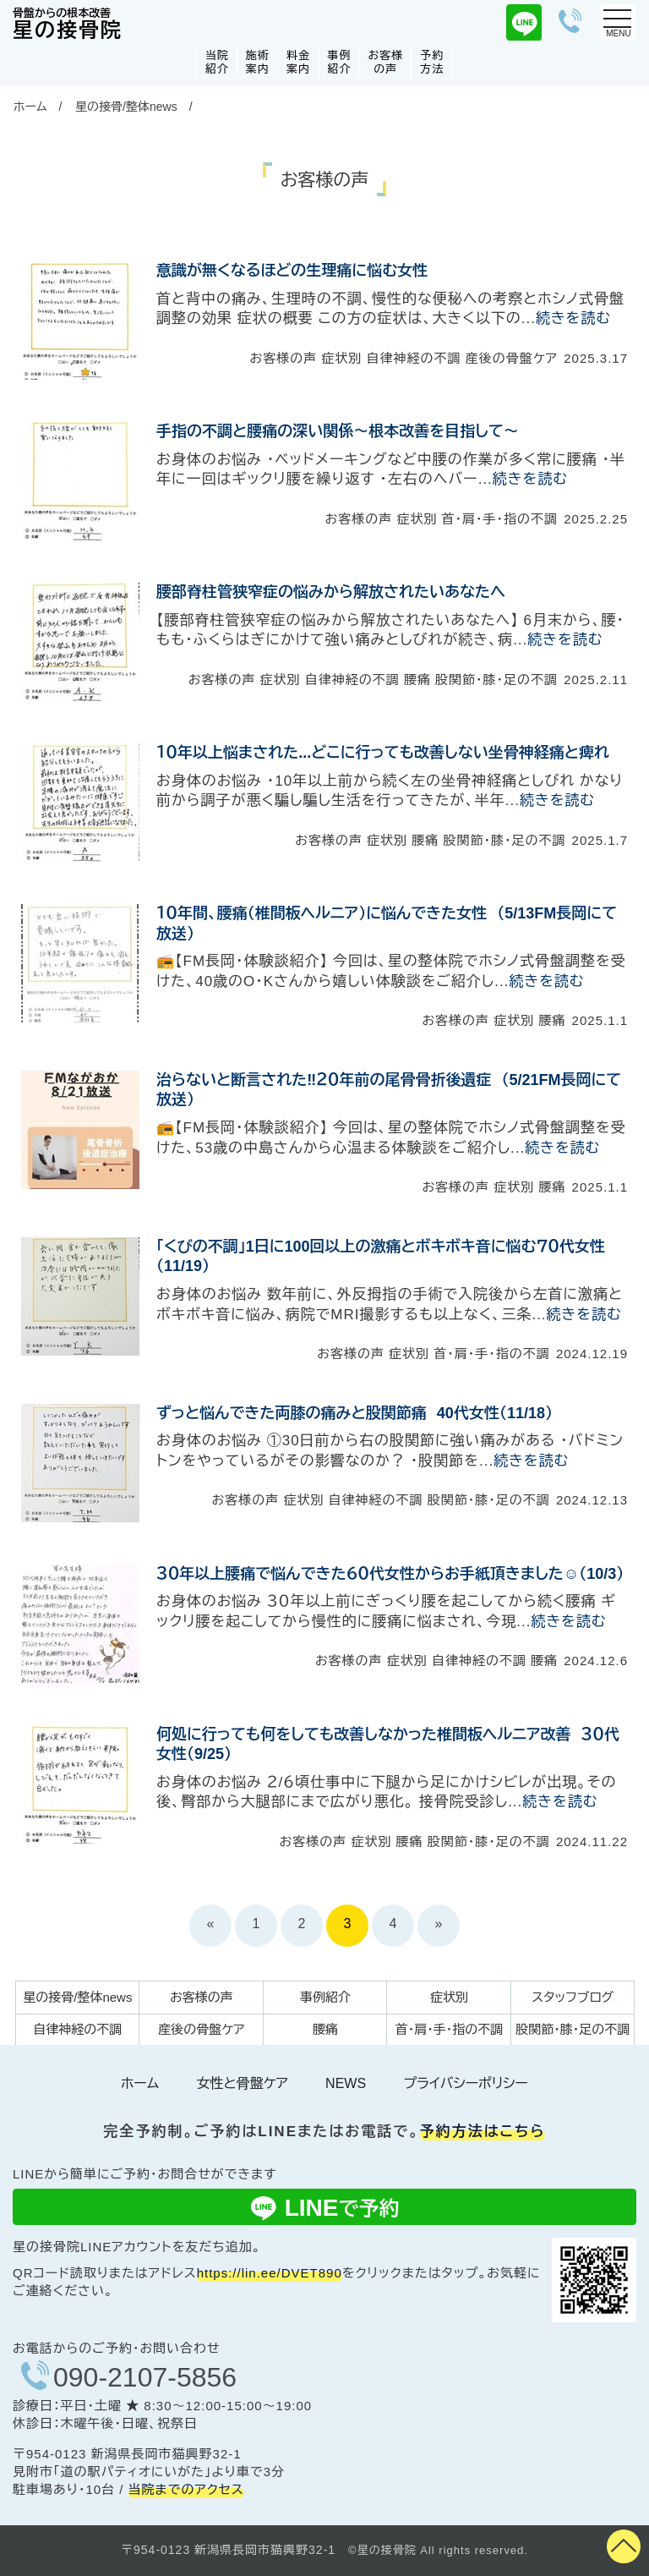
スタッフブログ (573, 1997)
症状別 (449, 1997)
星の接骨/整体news (126, 106)
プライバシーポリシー (465, 2083)
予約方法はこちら (483, 2132)
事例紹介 (339, 62)
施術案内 (258, 62)
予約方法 (432, 62)
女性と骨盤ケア (241, 2083)
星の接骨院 (68, 24)
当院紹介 (217, 62)
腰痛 (325, 2029)
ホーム (30, 106)
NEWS (345, 2083)
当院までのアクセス (186, 2489)
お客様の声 (385, 62)
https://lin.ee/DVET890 (269, 2273)
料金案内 (298, 62)
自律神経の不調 (77, 2029)
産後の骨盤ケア (201, 2029)
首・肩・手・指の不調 (449, 2029)
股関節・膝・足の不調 (572, 2029)
